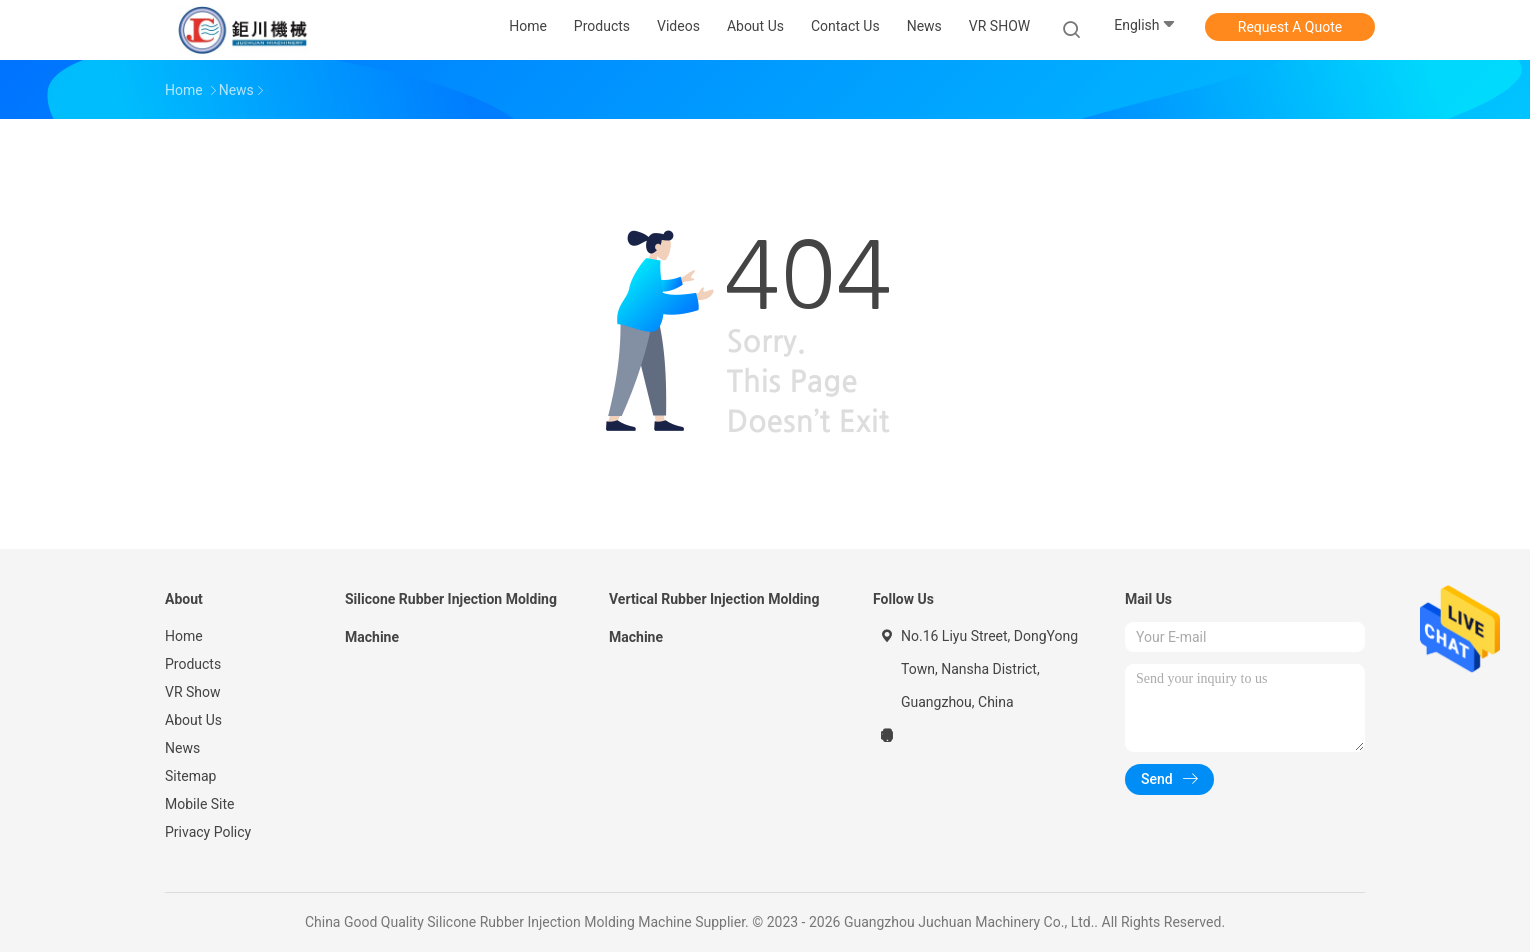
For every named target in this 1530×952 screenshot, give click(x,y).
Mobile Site (200, 804)
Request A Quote (1290, 27)
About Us (193, 720)
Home (184, 636)
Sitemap (190, 776)
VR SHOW (999, 26)
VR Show (193, 692)
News (182, 748)
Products (193, 664)
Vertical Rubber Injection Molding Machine (714, 618)
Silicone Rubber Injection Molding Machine (451, 618)
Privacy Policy (208, 832)
